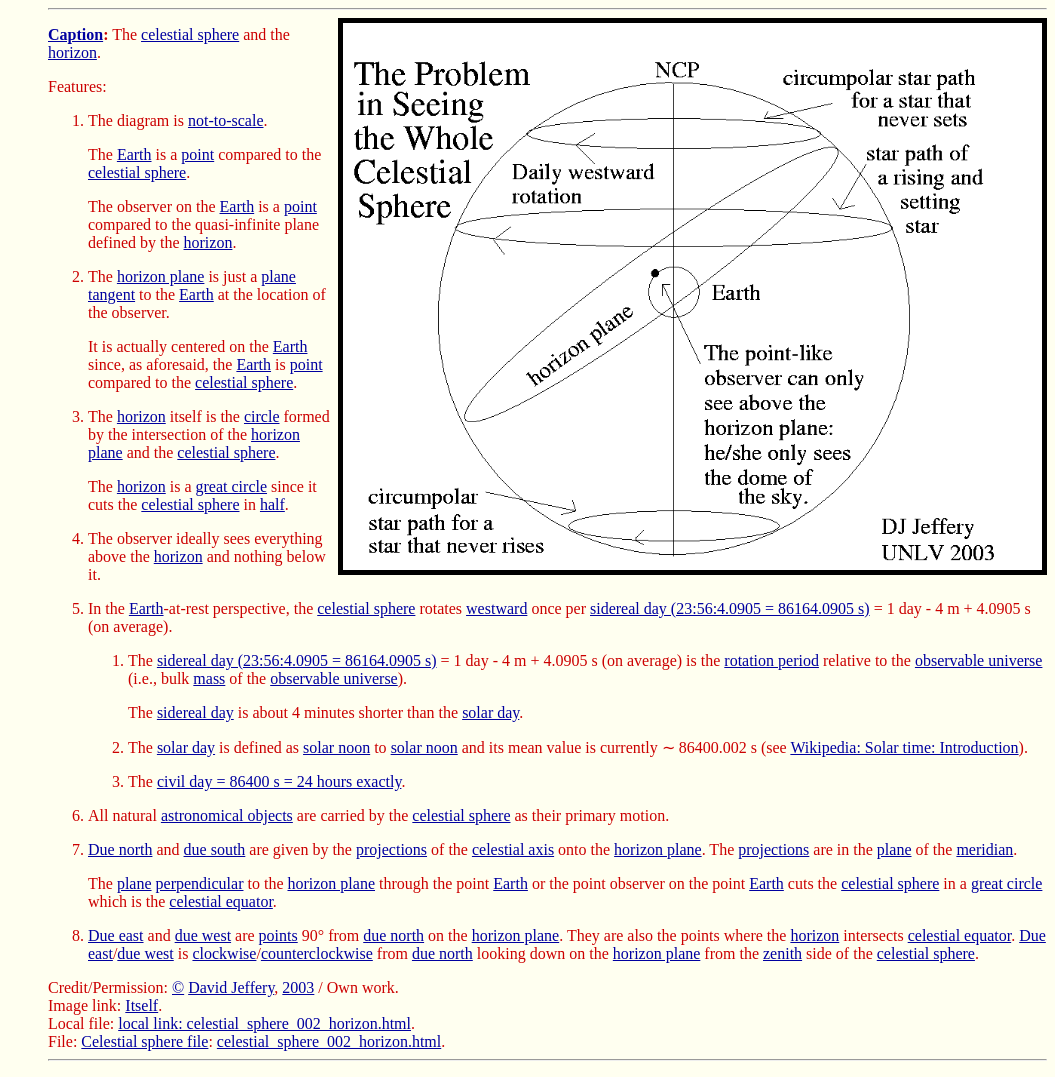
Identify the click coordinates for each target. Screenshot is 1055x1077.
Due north (120, 849)
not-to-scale (226, 120)
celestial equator (221, 901)
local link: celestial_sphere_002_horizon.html (264, 1023)
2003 (298, 987)
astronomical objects (227, 815)
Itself (141, 1005)
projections (391, 849)
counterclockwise (317, 953)
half (272, 504)
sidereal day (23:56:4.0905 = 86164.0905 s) (730, 608)
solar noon (336, 747)
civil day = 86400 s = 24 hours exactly (279, 781)
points (278, 935)
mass (209, 678)
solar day (490, 712)
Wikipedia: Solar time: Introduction (904, 747)
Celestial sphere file (144, 1041)
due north (393, 935)
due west (203, 935)
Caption (75, 34)
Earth (134, 154)
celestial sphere (190, 34)
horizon (72, 52)
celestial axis (513, 849)
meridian (984, 849)
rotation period (771, 660)
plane (278, 276)
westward (496, 608)
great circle (232, 486)
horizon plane (161, 276)
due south (215, 849)
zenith (782, 953)
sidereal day (195, 712)
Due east (116, 935)
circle (262, 416)
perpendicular (200, 883)
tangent (111, 294)
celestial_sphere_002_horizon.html (329, 1041)
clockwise (224, 953)
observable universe (979, 660)
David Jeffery (231, 987)
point (197, 154)
